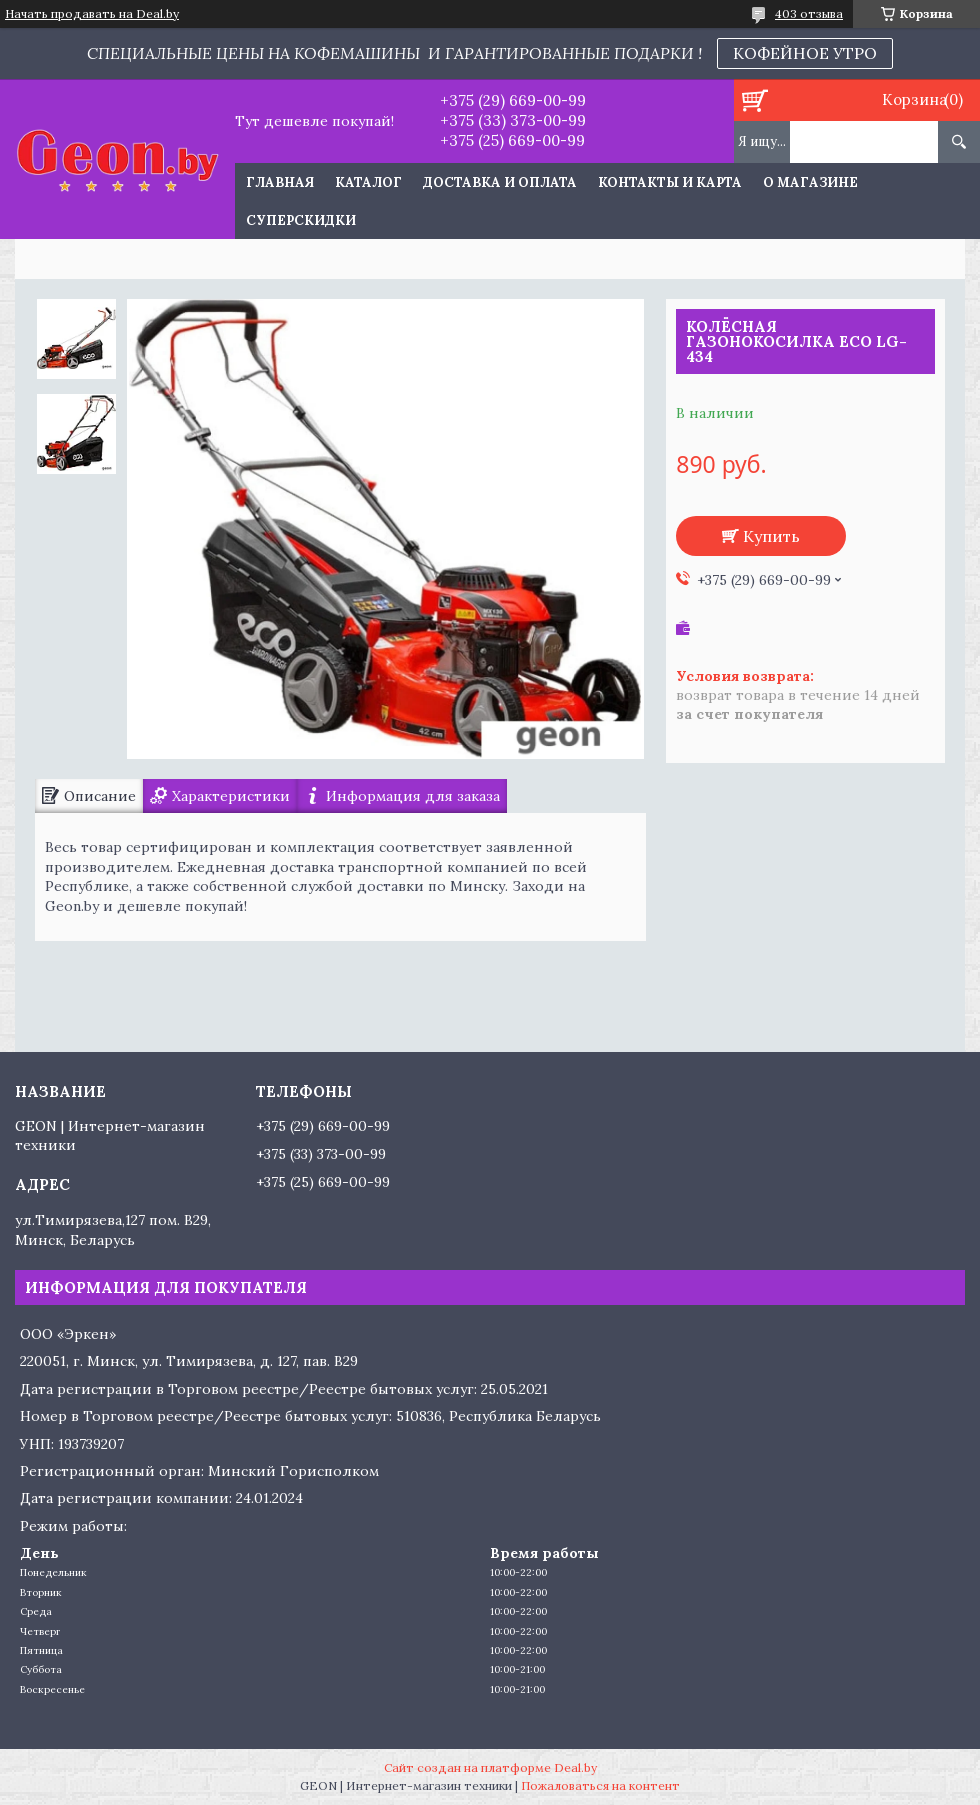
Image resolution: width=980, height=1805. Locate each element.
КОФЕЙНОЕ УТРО (805, 53)
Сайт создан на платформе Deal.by (490, 1767)
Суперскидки (301, 220)
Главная (280, 182)
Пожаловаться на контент (600, 1785)
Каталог (368, 182)
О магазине (810, 182)
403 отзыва (809, 13)
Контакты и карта (670, 182)
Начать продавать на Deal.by (92, 14)
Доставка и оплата (500, 182)
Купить (771, 536)
